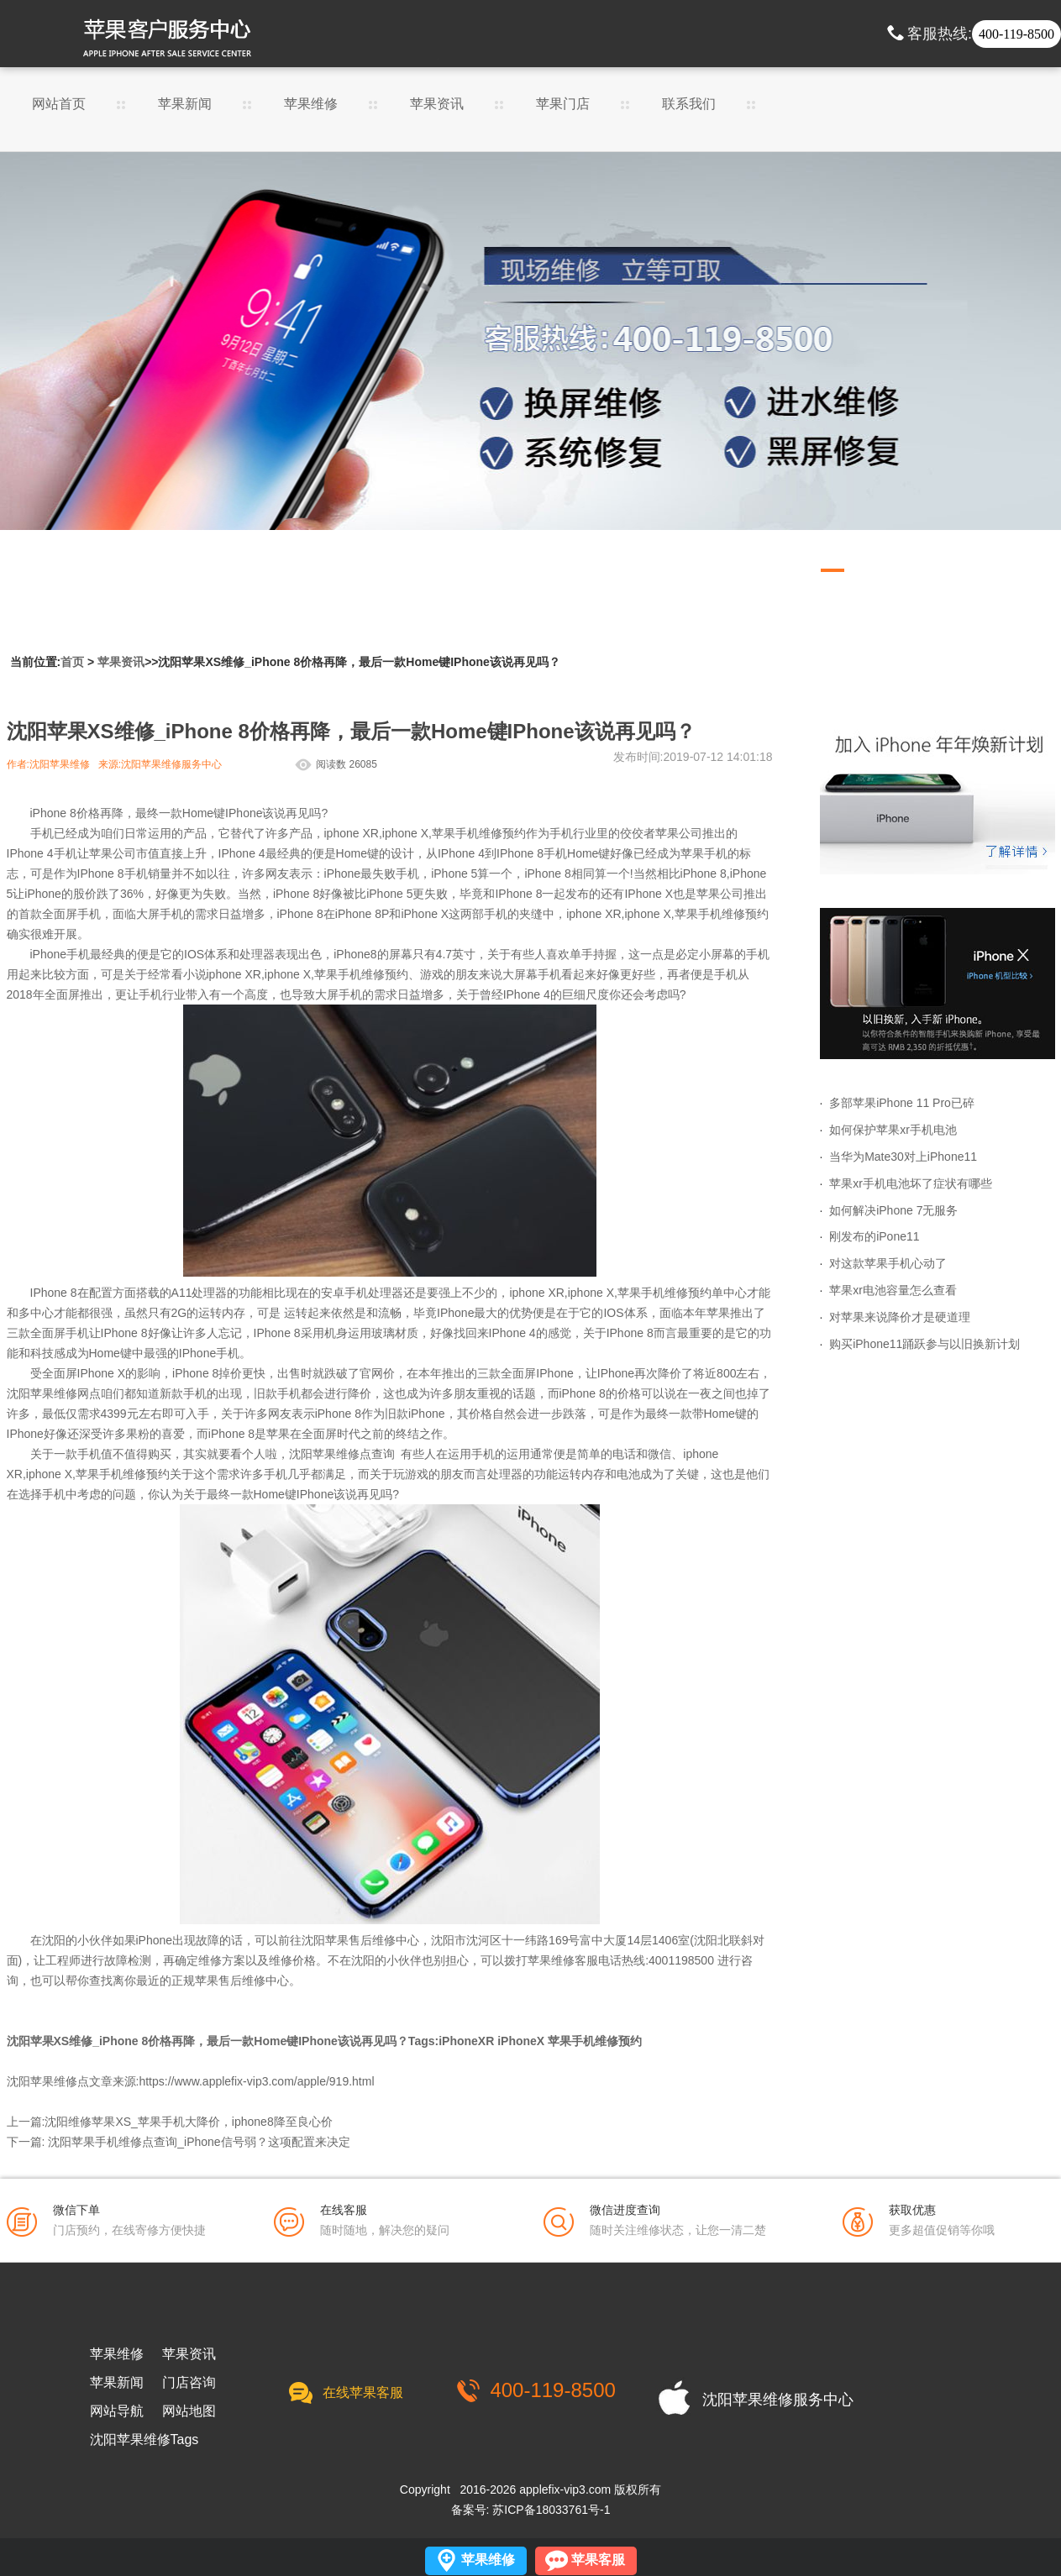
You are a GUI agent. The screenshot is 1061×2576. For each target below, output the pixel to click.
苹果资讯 (437, 104)
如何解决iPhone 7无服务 (893, 1210)
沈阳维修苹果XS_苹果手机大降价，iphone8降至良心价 (188, 2121)
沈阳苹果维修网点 (54, 1393)
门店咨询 (189, 2383)
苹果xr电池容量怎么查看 (893, 1290)
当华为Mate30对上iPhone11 (903, 1156)
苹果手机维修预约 (595, 2041)
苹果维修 (311, 104)
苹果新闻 (185, 104)
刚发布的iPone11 (874, 1236)
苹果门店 (563, 104)
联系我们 (689, 104)
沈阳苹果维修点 (330, 1454)
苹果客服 (598, 2559)
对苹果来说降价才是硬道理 (899, 1317)
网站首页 (59, 104)
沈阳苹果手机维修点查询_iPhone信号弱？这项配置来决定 (198, 2141)
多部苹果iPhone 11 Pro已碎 (901, 1103)
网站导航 (117, 2411)
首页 (72, 662)
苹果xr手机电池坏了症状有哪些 (910, 1183)
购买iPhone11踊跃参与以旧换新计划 (924, 1344)
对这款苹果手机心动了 (888, 1263)
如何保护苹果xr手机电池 (893, 1129)
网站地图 (189, 2411)
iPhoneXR (466, 2041)
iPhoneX (520, 2041)
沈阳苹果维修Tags (144, 2440)
